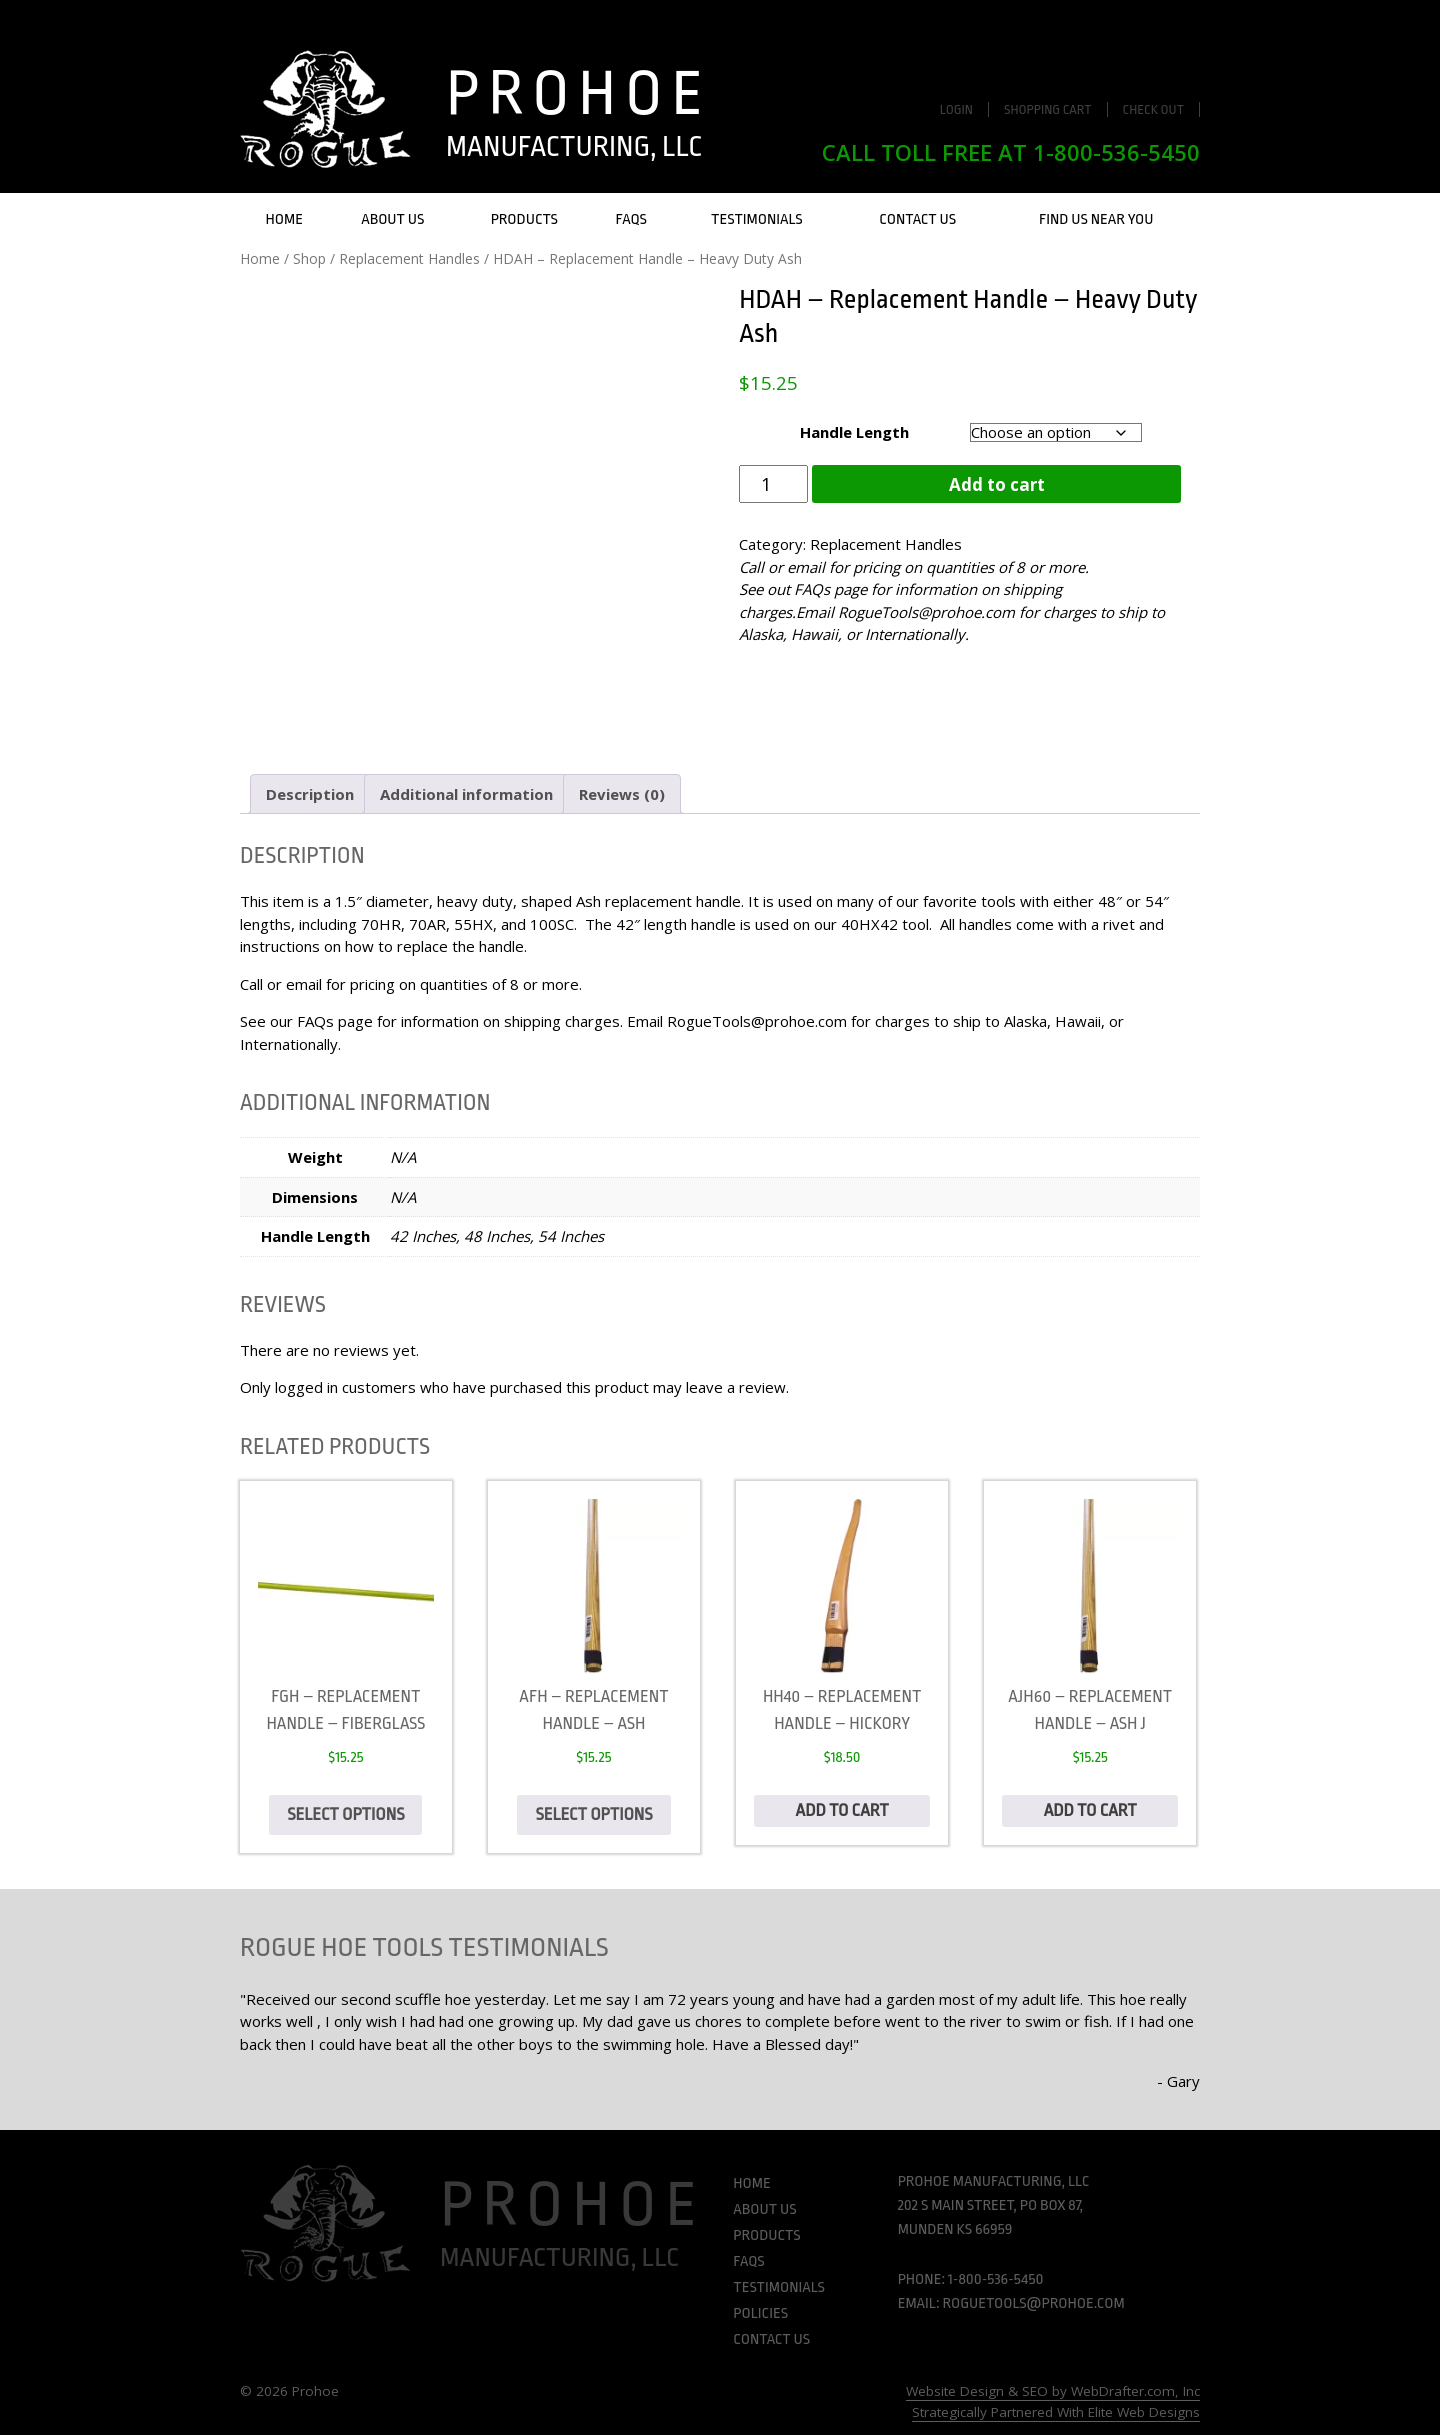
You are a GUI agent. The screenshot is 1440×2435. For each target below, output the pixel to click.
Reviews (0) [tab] (622, 794)
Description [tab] (310, 794)
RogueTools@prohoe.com (926, 612)
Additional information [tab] (466, 794)
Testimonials (757, 219)
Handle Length (854, 432)
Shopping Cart (1048, 109)
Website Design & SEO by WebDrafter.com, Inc (1053, 2391)
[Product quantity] (773, 484)
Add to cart (997, 484)
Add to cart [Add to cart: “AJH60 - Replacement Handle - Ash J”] (1090, 1810)
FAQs (631, 219)
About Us (392, 219)
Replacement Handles (409, 258)
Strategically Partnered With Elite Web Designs (1056, 2412)
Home (284, 219)
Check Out (1154, 109)
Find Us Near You (1096, 219)
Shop (309, 258)
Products (524, 219)
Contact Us (917, 219)
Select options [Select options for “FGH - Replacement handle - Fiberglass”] (345, 1814)
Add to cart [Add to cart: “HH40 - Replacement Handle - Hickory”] (842, 1810)
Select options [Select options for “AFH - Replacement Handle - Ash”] (593, 1814)
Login (956, 109)
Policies (760, 2313)
